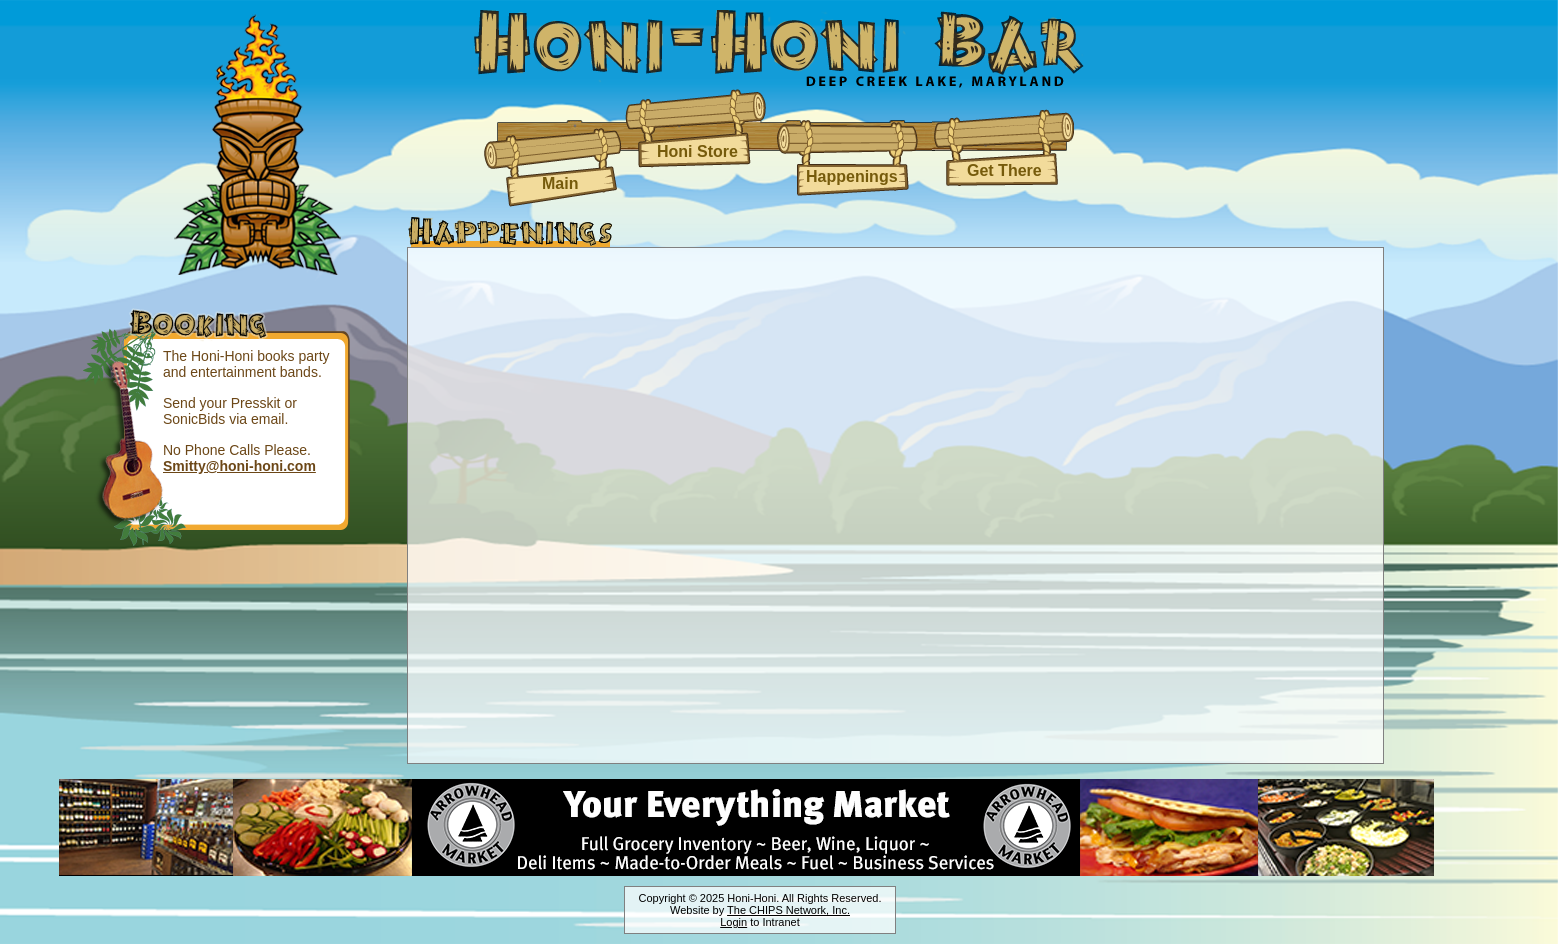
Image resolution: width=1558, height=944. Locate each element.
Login (733, 922)
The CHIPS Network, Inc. (788, 910)
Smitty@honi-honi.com (239, 466)
